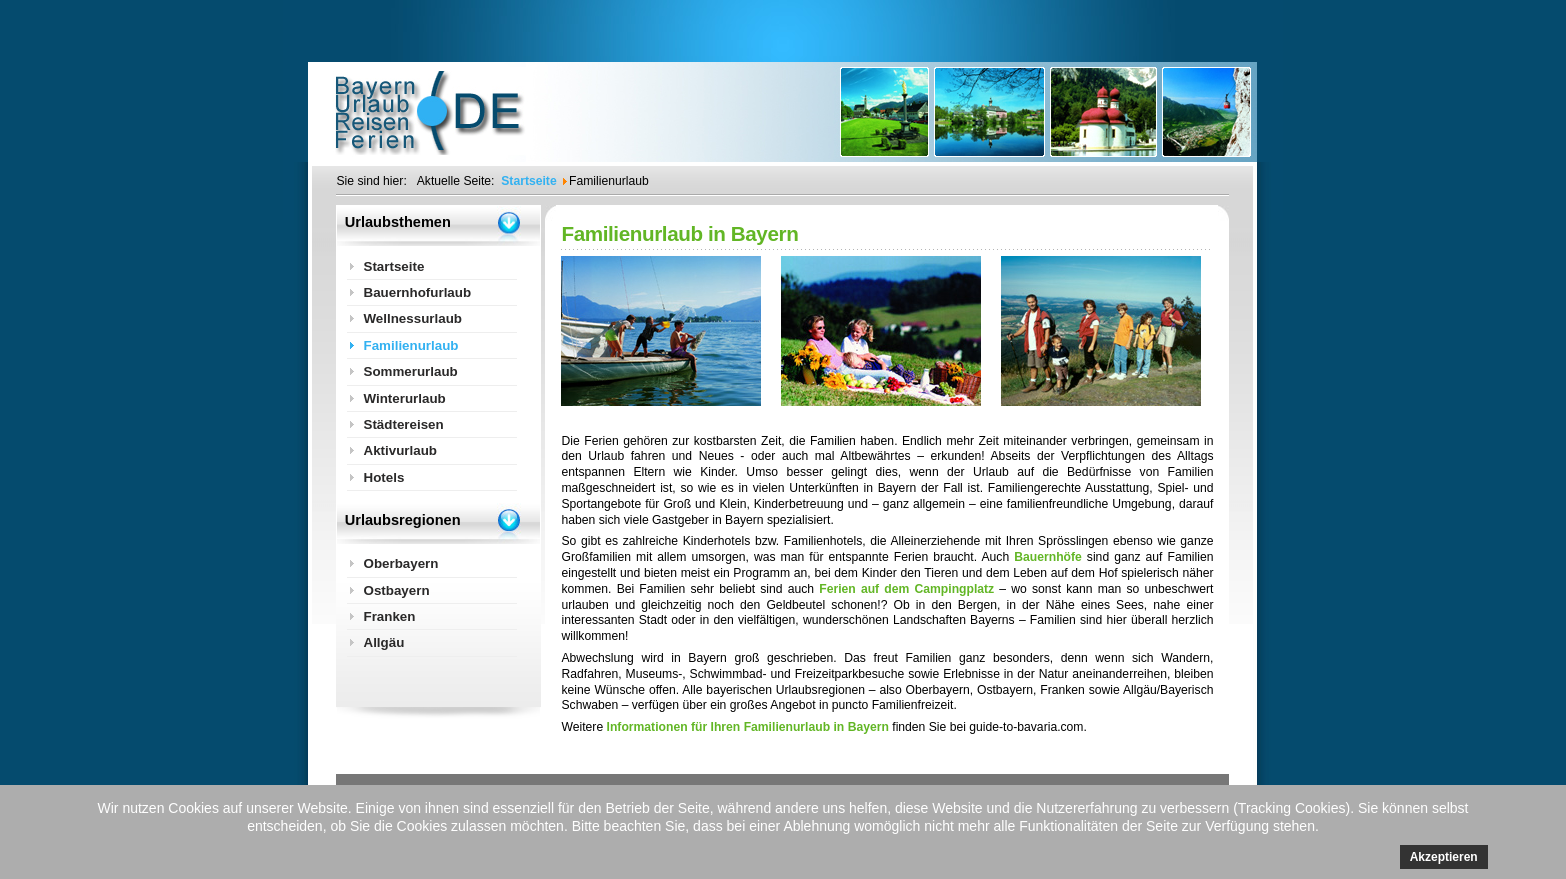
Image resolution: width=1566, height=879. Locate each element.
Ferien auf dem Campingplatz (906, 589)
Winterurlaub (404, 398)
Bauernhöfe (1048, 557)
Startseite (393, 266)
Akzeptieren (1444, 857)
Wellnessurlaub (412, 318)
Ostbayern (396, 590)
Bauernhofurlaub (417, 292)
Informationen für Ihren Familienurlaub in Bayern (748, 727)
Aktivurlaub (400, 450)
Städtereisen (403, 424)
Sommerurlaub (410, 371)
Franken (389, 616)
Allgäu (383, 642)
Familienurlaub (410, 345)
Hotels (383, 477)
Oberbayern (400, 563)
